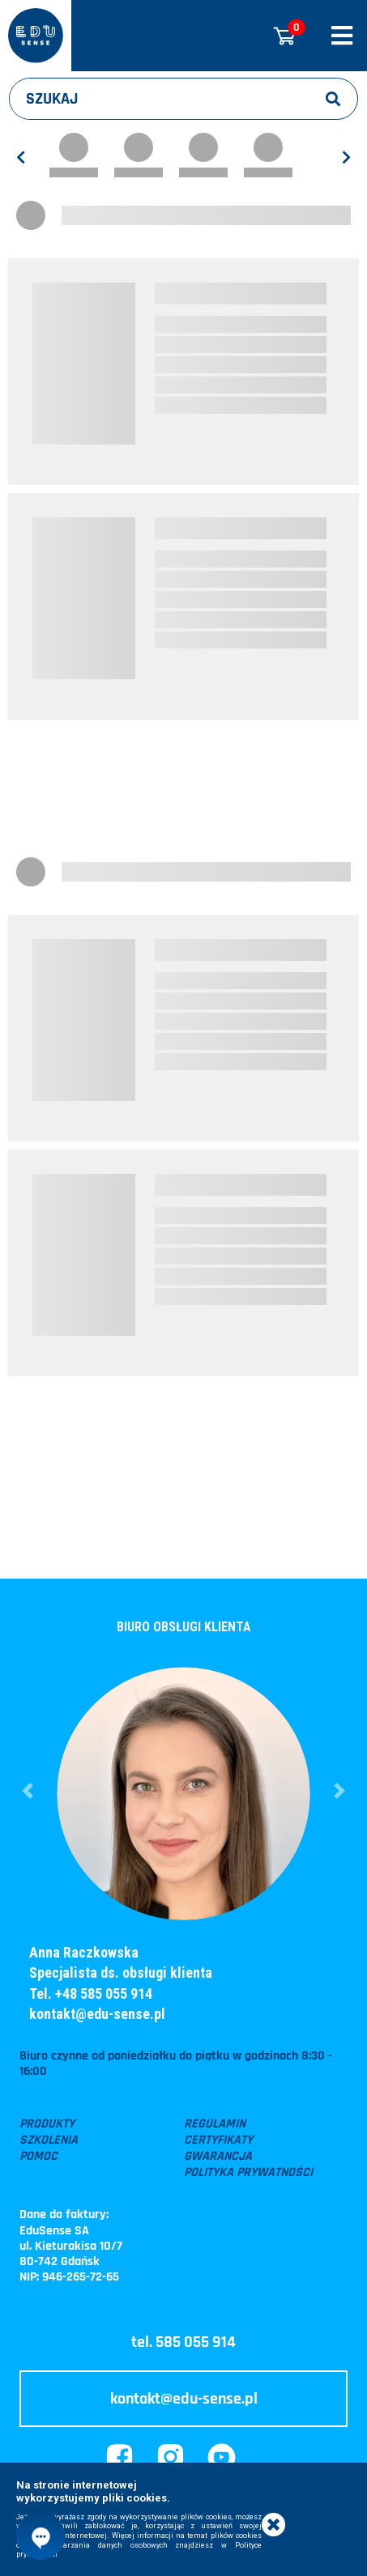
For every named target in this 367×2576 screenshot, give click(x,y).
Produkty (47, 2124)
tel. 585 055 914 (183, 2342)
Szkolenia (48, 2140)
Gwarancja (218, 2157)
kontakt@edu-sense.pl (97, 2013)
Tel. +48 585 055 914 (90, 1993)
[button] (27, 1790)
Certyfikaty (218, 2140)
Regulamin (214, 2124)
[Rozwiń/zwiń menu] (342, 35)
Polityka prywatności (248, 2173)
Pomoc (38, 2157)
